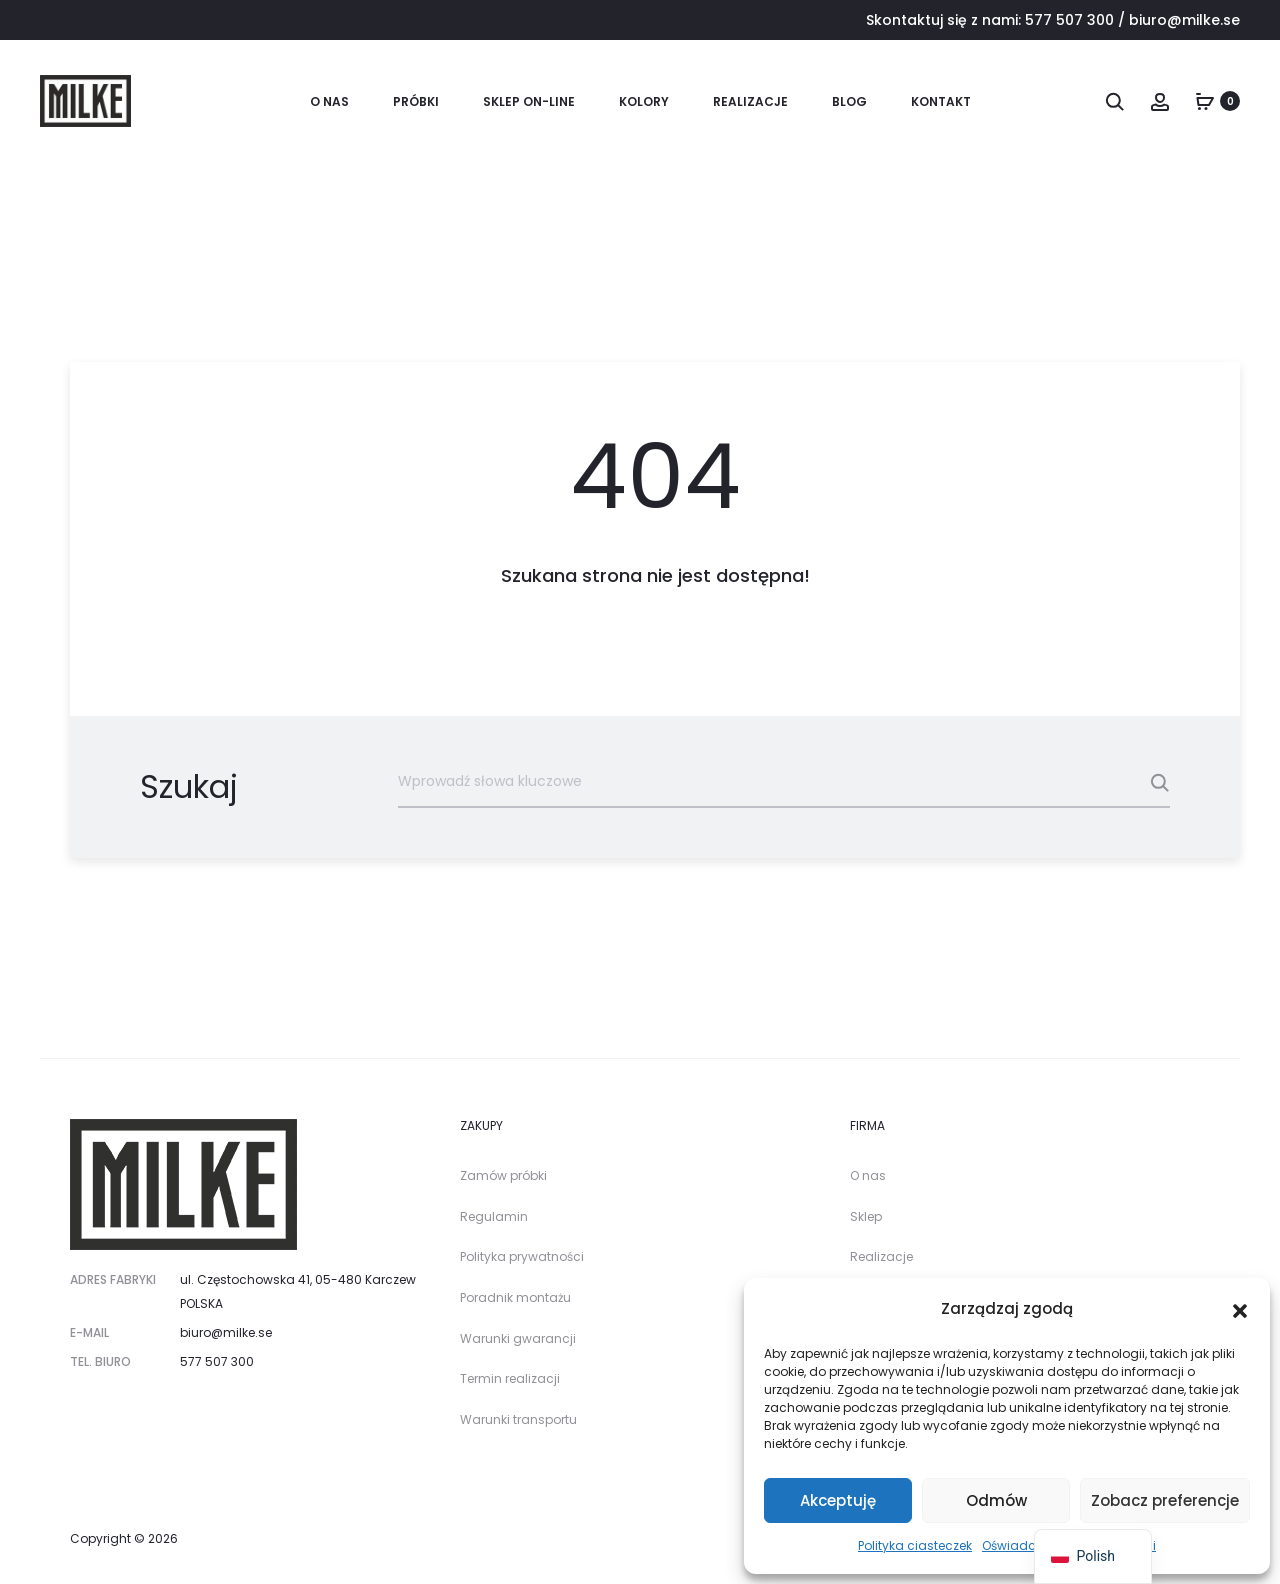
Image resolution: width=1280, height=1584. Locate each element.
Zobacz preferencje (1165, 1500)
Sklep (866, 1216)
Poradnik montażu (515, 1297)
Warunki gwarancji (518, 1338)
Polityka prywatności (522, 1256)
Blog (849, 101)
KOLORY (644, 101)
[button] (1240, 1309)
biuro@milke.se (1184, 20)
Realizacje (750, 101)
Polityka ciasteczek (915, 1545)
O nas (329, 101)
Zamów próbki (503, 1175)
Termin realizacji (510, 1378)
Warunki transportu (518, 1419)
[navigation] (1093, 1556)
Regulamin (494, 1216)
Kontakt (941, 101)
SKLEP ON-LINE (529, 101)
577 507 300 (1069, 20)
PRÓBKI (416, 101)
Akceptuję (838, 1500)
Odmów (996, 1500)
